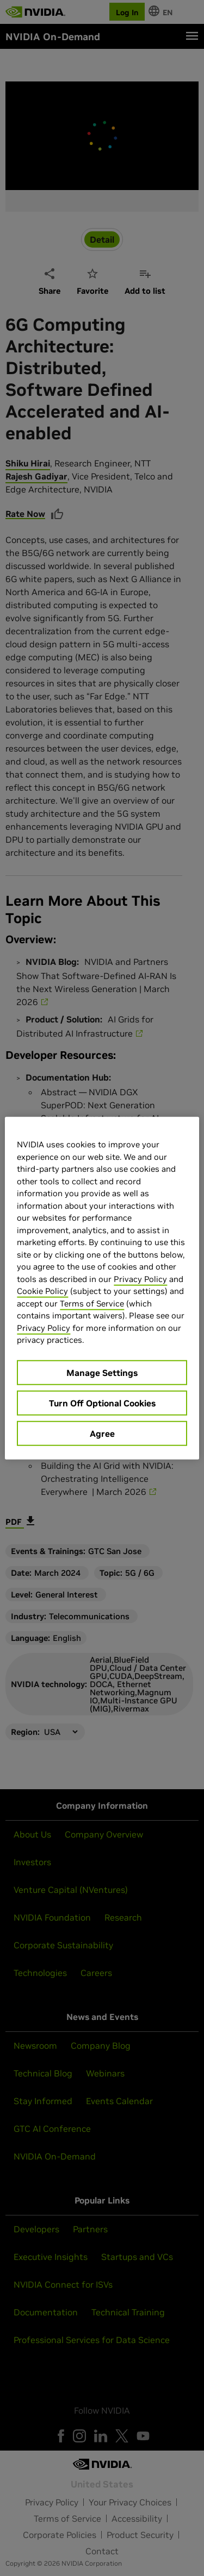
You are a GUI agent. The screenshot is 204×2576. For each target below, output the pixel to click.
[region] (102, 1288)
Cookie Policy (42, 1291)
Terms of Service (92, 1303)
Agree (102, 1433)
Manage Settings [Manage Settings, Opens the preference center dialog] (102, 1372)
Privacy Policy (140, 1278)
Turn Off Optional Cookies (102, 1402)
